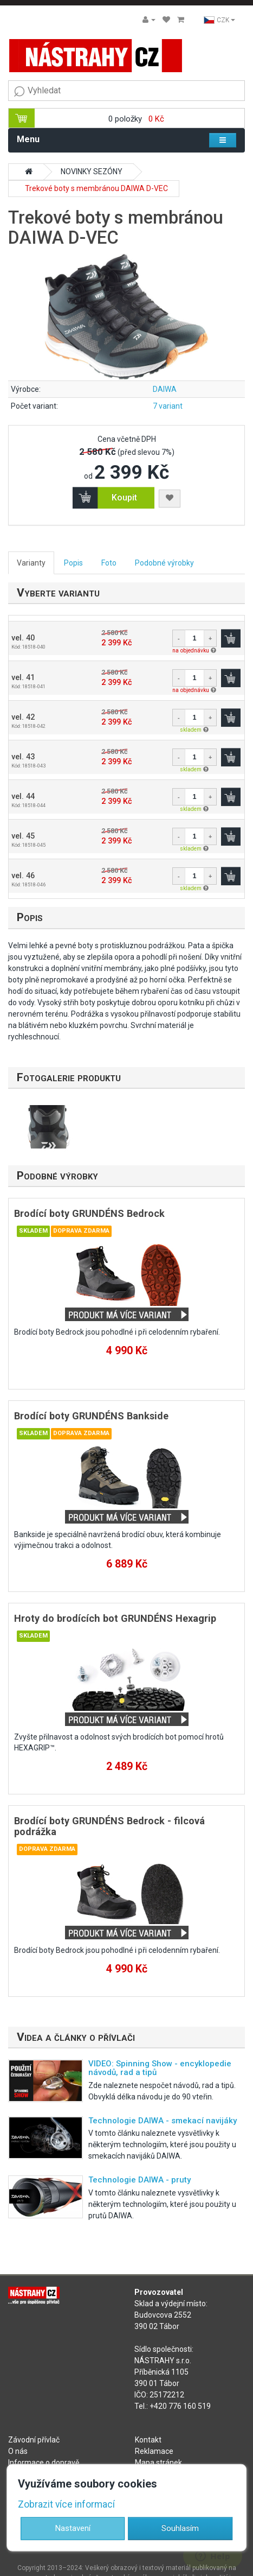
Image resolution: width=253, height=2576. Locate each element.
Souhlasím (180, 2528)
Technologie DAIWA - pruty (139, 2180)
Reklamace (154, 2451)
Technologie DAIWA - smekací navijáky (162, 2120)
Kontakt (148, 2439)
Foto (108, 563)
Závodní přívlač (34, 2439)
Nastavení (72, 2528)
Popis (73, 563)
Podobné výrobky (164, 563)
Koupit (124, 497)
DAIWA (165, 389)
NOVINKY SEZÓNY (91, 171)
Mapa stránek (158, 2462)
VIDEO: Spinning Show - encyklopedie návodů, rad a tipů (159, 2068)
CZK (219, 20)
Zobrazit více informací (66, 2504)
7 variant (168, 406)
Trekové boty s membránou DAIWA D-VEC (96, 188)
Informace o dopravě (43, 2462)
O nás (18, 2451)
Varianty (31, 563)
